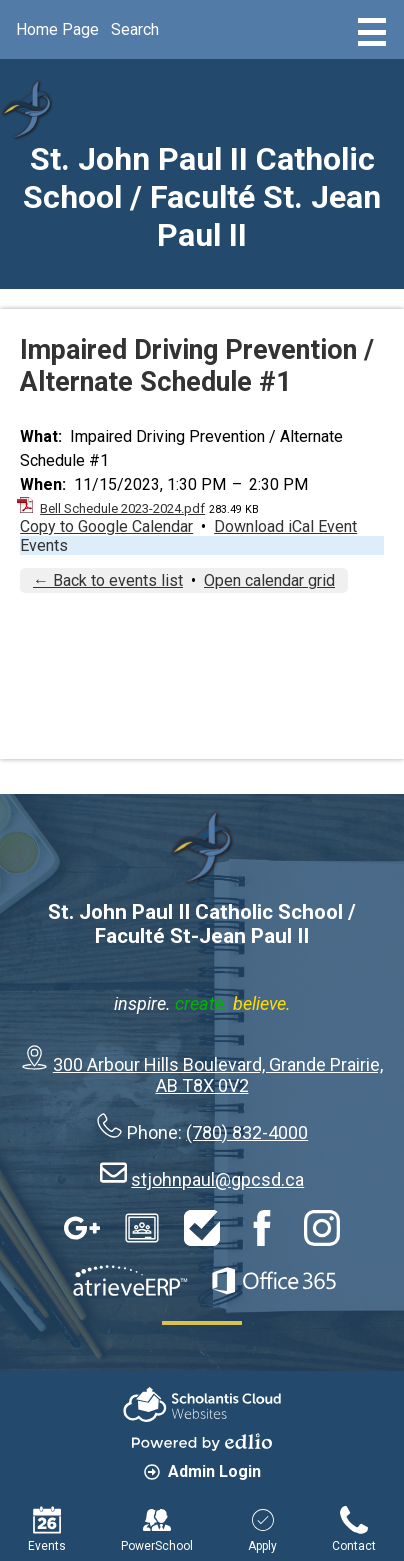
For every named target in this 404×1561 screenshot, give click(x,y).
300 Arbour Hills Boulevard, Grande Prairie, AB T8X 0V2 (218, 1075)
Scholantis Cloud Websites (202, 1404)
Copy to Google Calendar (106, 526)
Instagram (322, 1228)
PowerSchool (157, 1529)
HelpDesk (202, 1228)
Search (135, 29)
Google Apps (82, 1228)
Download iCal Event (285, 526)
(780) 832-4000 (247, 1132)
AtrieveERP (130, 1281)
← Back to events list (108, 580)
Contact (354, 1529)
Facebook (262, 1228)
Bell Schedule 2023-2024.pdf (122, 508)
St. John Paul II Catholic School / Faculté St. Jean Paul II (202, 197)
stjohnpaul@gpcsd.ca (217, 1179)
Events (44, 545)
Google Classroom (142, 1228)
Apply (262, 1529)
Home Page (57, 29)
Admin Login (202, 1471)
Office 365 (274, 1281)
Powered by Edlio (202, 1442)
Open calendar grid (269, 580)
